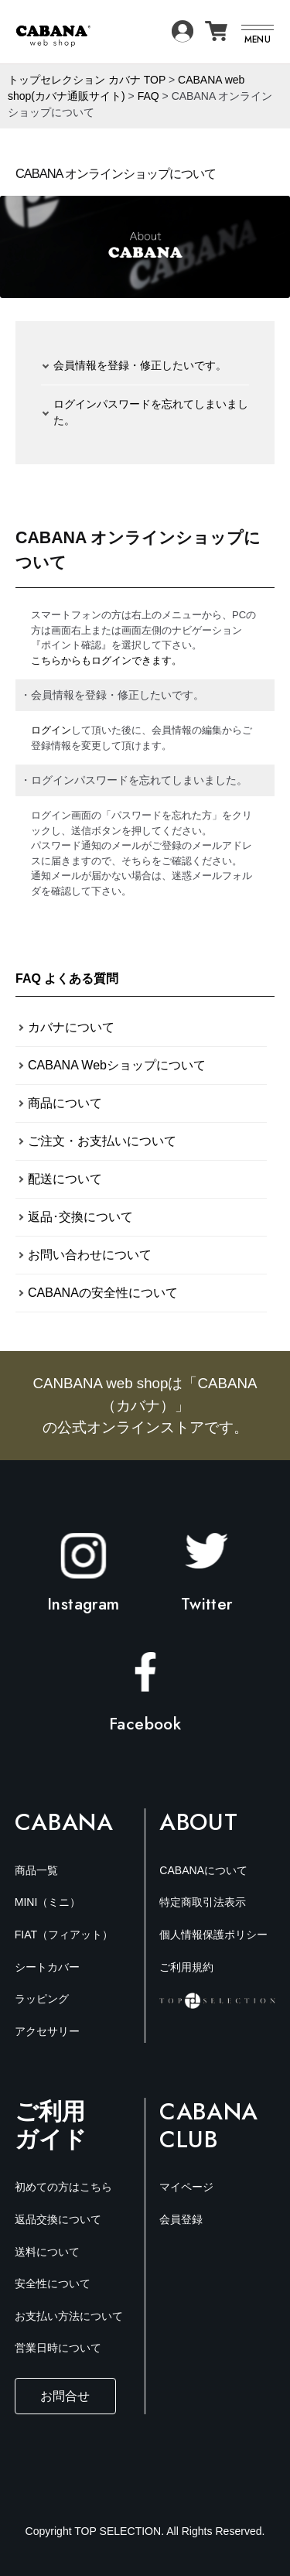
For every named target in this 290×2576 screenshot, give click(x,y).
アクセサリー (47, 2031)
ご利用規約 (186, 1967)
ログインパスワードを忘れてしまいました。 (150, 412)
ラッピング (42, 1999)
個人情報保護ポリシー (213, 1934)
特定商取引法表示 (202, 1902)
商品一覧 (36, 1870)
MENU (257, 39)
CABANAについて (203, 1870)
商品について (65, 1103)
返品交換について (58, 2219)
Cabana (64, 1822)
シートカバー (47, 1967)
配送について (65, 1178)
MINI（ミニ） (48, 1902)
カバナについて (71, 1027)
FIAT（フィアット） (64, 1934)
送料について (47, 2252)
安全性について (52, 2283)
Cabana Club (208, 2126)
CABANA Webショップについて (117, 1065)
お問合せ (65, 2396)
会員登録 (181, 2219)
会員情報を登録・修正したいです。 (140, 365)
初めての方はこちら (63, 2187)
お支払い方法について (69, 2316)
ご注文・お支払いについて (102, 1141)
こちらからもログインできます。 (106, 660)
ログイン (51, 730)
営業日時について (58, 2348)
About (198, 1822)
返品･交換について (80, 1216)
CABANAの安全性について (103, 1292)
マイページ (186, 2187)
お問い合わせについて (90, 1254)
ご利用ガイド (51, 2125)
